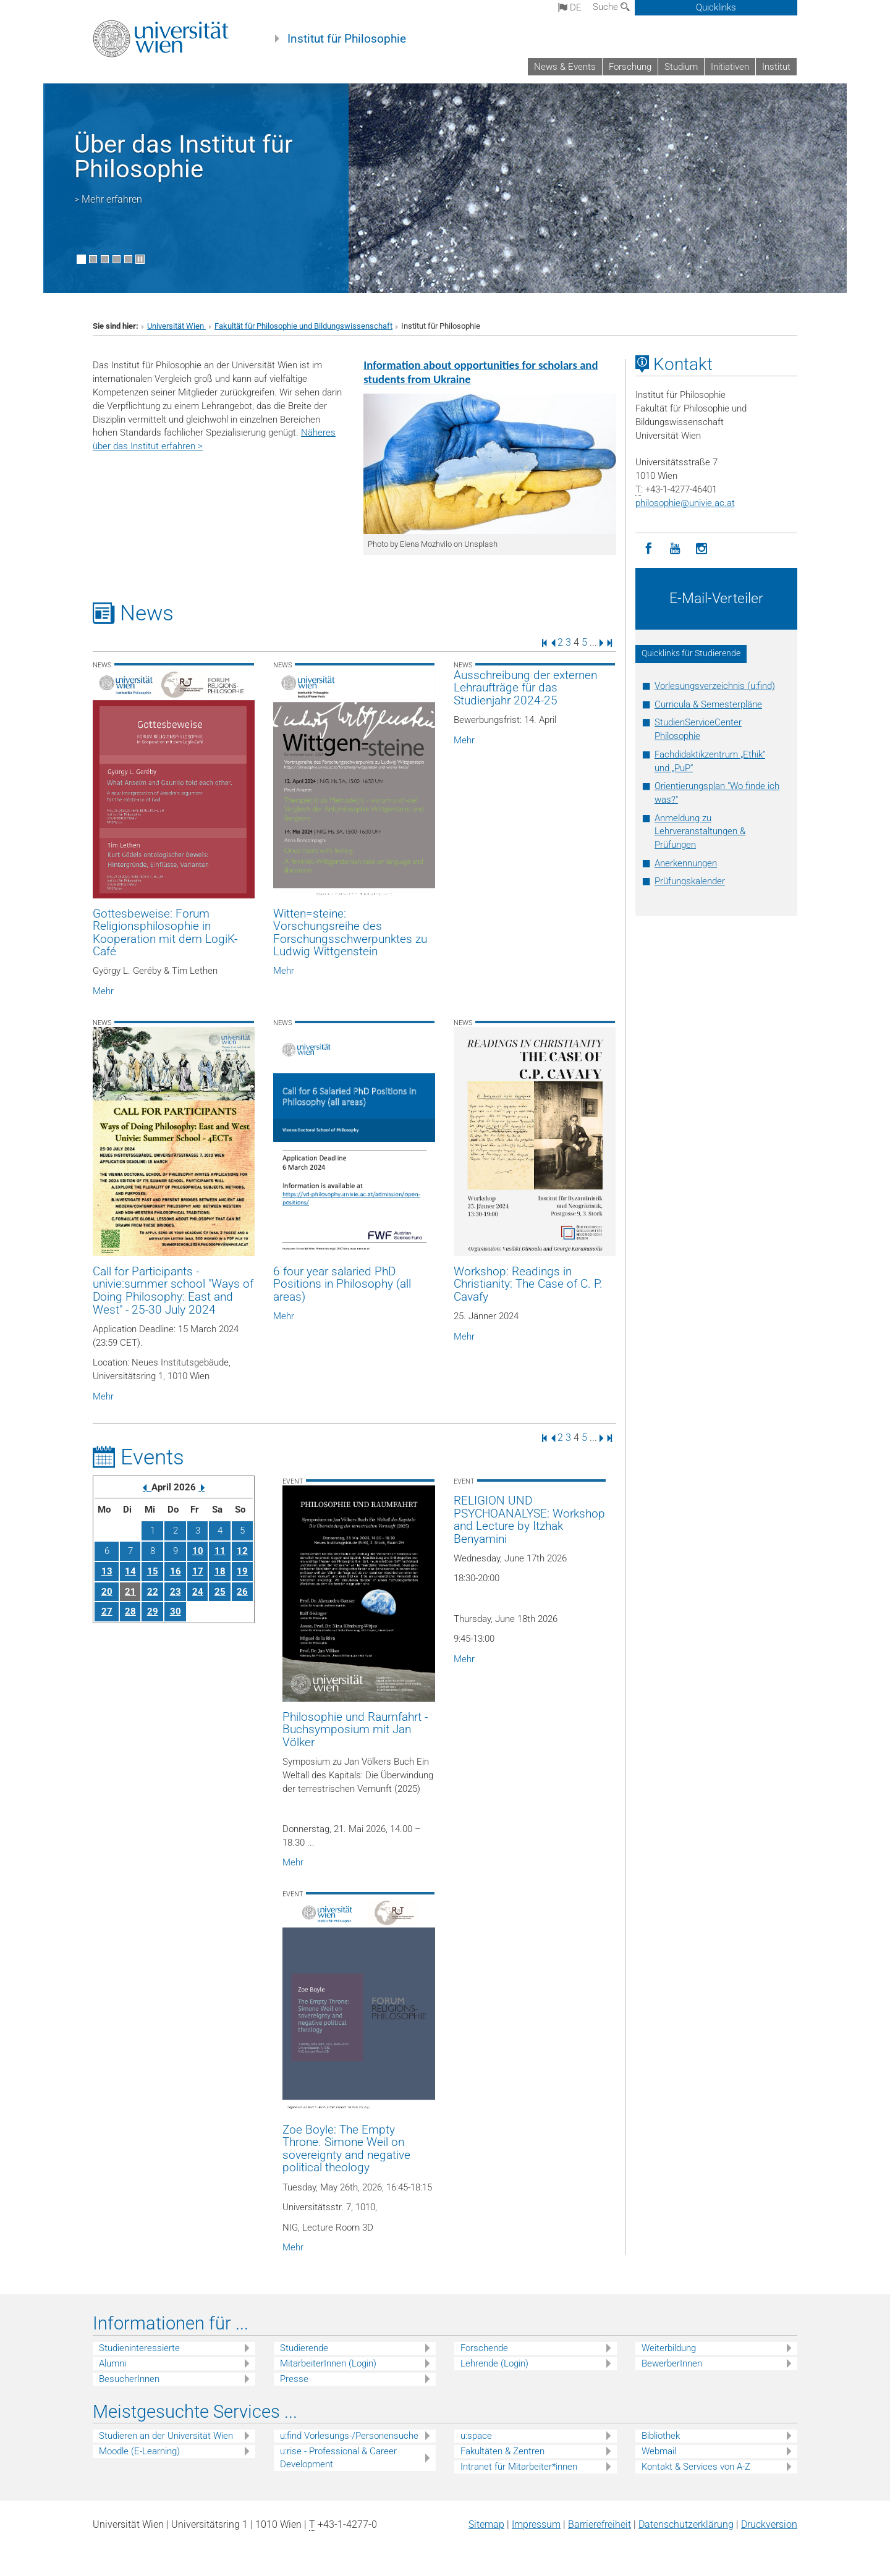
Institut (776, 66)
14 (130, 1571)
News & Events (565, 66)
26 (242, 1591)
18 (220, 1571)
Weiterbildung (669, 2348)
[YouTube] (675, 549)
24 (197, 1591)
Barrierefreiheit (599, 2524)
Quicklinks (716, 7)
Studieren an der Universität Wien (166, 2435)
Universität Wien (176, 326)
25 (220, 1591)
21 (130, 1591)
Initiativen (730, 66)
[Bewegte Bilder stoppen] (140, 259)
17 (197, 1571)
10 (197, 1550)
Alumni (112, 2363)
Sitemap (486, 2524)
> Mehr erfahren (108, 199)
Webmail (659, 2451)
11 (220, 1550)
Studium (681, 66)
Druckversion (769, 2524)
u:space (476, 2435)
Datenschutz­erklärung (686, 2524)
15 (152, 1571)
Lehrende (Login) (494, 2363)
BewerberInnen (672, 2363)
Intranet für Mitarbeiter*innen (518, 2466)
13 (106, 1571)
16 (175, 1571)
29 (152, 1611)
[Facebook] (648, 549)
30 (175, 1611)
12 (242, 1550)
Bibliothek (661, 2435)
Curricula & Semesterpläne (708, 704)
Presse (294, 2378)
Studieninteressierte (139, 2348)
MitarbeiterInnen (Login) (328, 2363)
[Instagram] (702, 549)
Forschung (630, 66)
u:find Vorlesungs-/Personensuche (349, 2435)
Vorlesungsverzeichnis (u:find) (715, 685)
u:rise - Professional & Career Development (338, 2458)
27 (106, 1611)
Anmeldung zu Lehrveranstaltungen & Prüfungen (700, 832)
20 (106, 1591)
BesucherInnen (129, 2378)
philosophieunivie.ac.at (685, 503)
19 (242, 1571)
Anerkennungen (686, 863)
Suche (611, 6)
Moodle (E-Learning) (139, 2451)
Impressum (536, 2524)
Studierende (304, 2348)
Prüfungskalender (690, 881)
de (570, 7)
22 (152, 1591)
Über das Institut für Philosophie (183, 157)
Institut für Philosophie (346, 39)
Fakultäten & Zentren (502, 2451)
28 (130, 1611)
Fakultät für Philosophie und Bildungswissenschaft (303, 326)
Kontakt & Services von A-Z (696, 2466)
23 (175, 1591)
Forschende (484, 2348)
